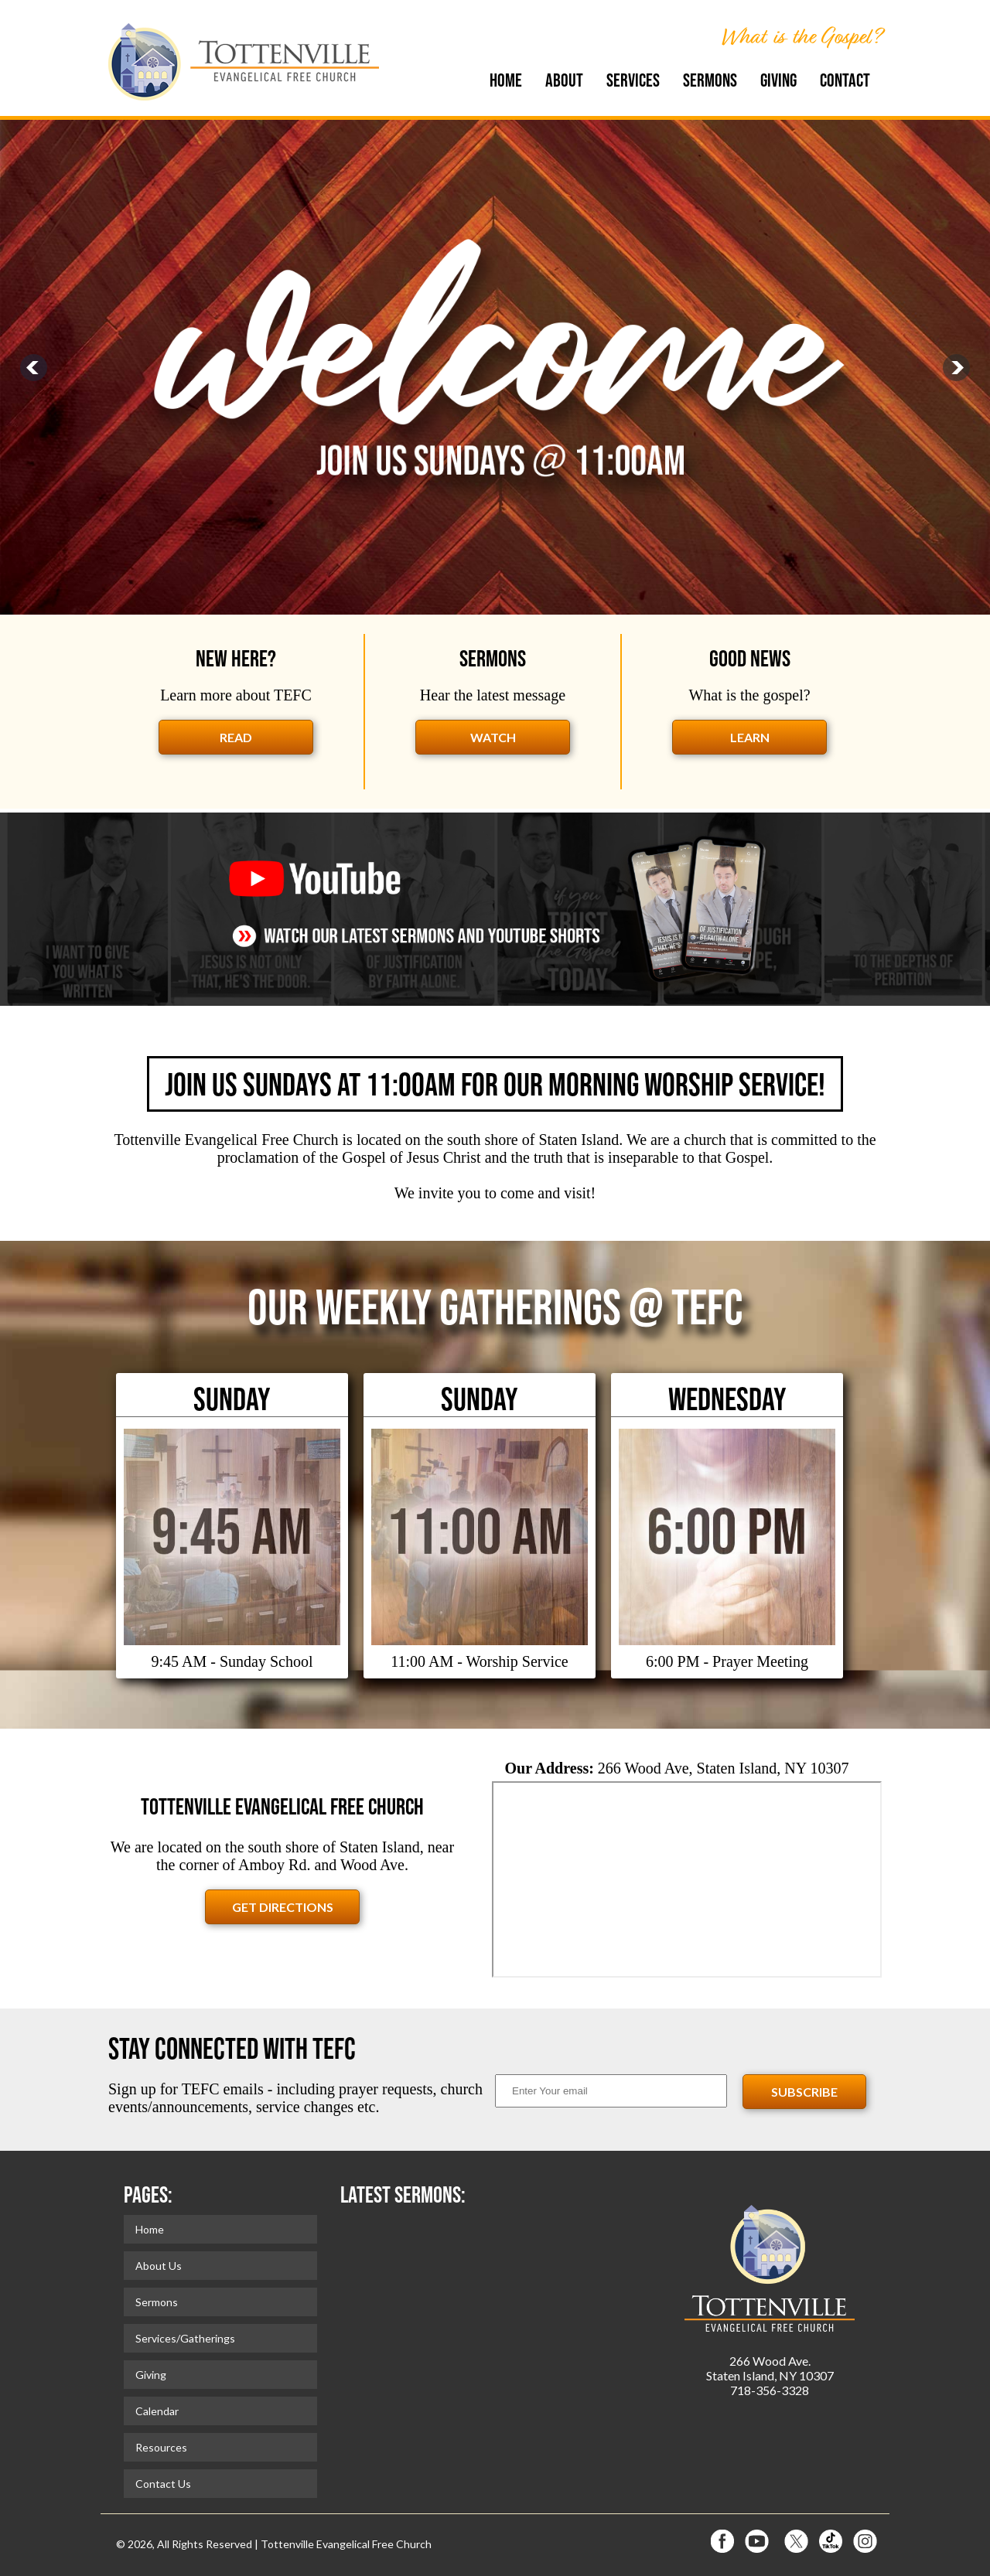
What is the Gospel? (802, 36)
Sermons (710, 80)
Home (506, 80)
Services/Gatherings (185, 2338)
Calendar (157, 2411)
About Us (158, 2265)
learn (750, 737)
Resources (161, 2447)
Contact (845, 80)
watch (493, 737)
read (236, 737)
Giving (778, 80)
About (564, 80)
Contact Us (163, 2483)
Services (633, 80)
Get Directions (282, 1907)
